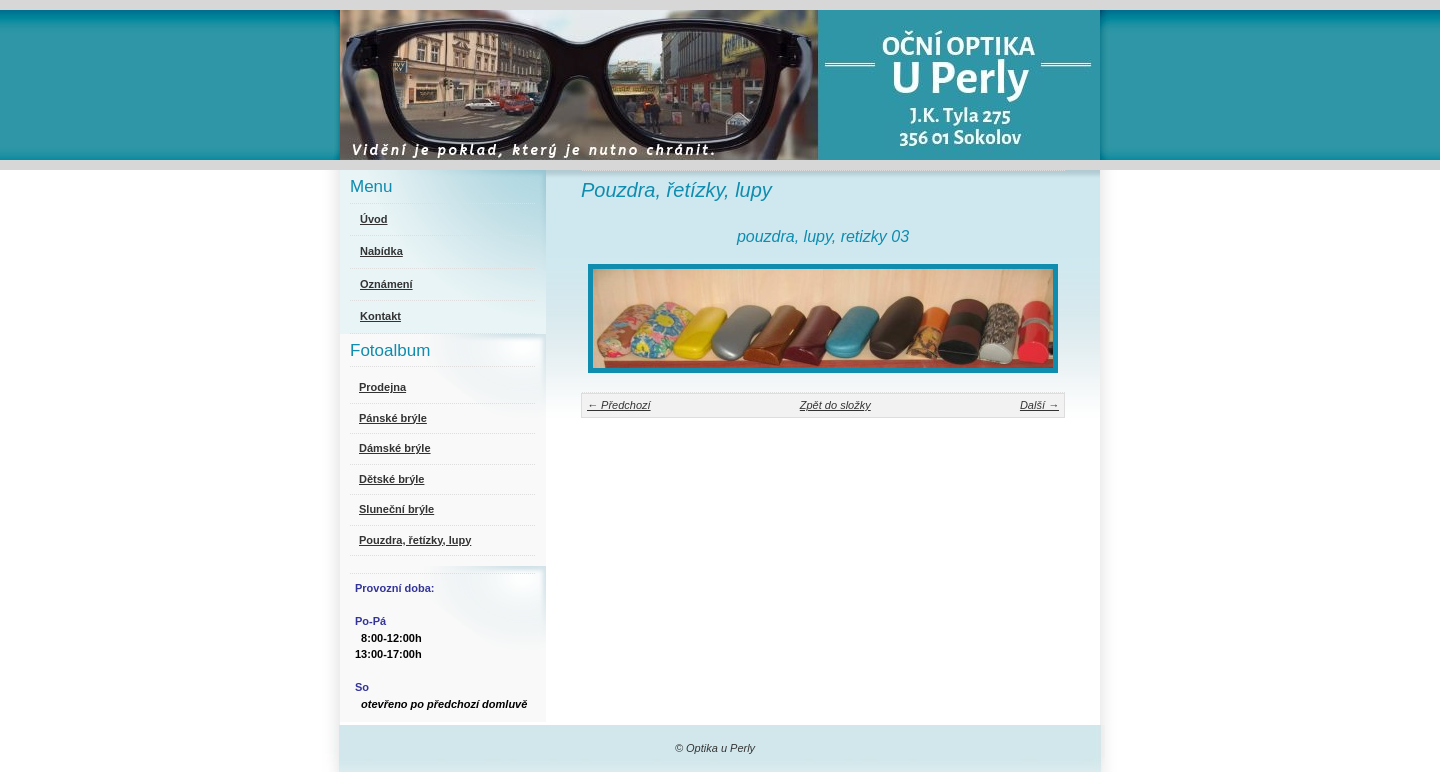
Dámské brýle (395, 448)
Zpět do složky (835, 405)
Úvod (374, 219)
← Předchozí (619, 405)
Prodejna (382, 387)
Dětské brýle (391, 479)
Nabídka (381, 251)
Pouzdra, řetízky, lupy (415, 540)
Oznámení (386, 284)
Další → (1039, 405)
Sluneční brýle (396, 509)
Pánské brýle (393, 418)
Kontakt (380, 316)
